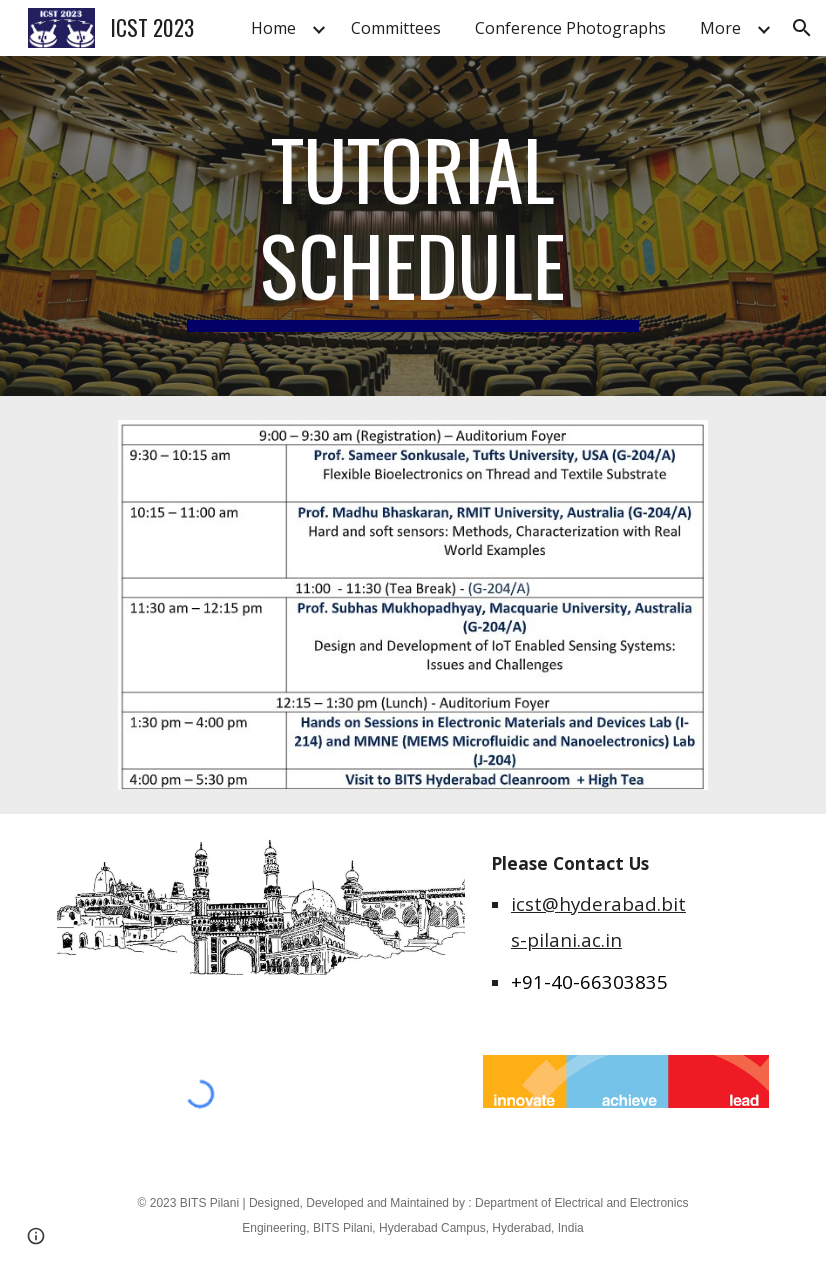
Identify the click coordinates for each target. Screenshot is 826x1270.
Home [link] (273, 28)
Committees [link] (396, 28)
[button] (802, 28)
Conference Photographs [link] (570, 28)
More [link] (720, 28)
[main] (413, 226)
